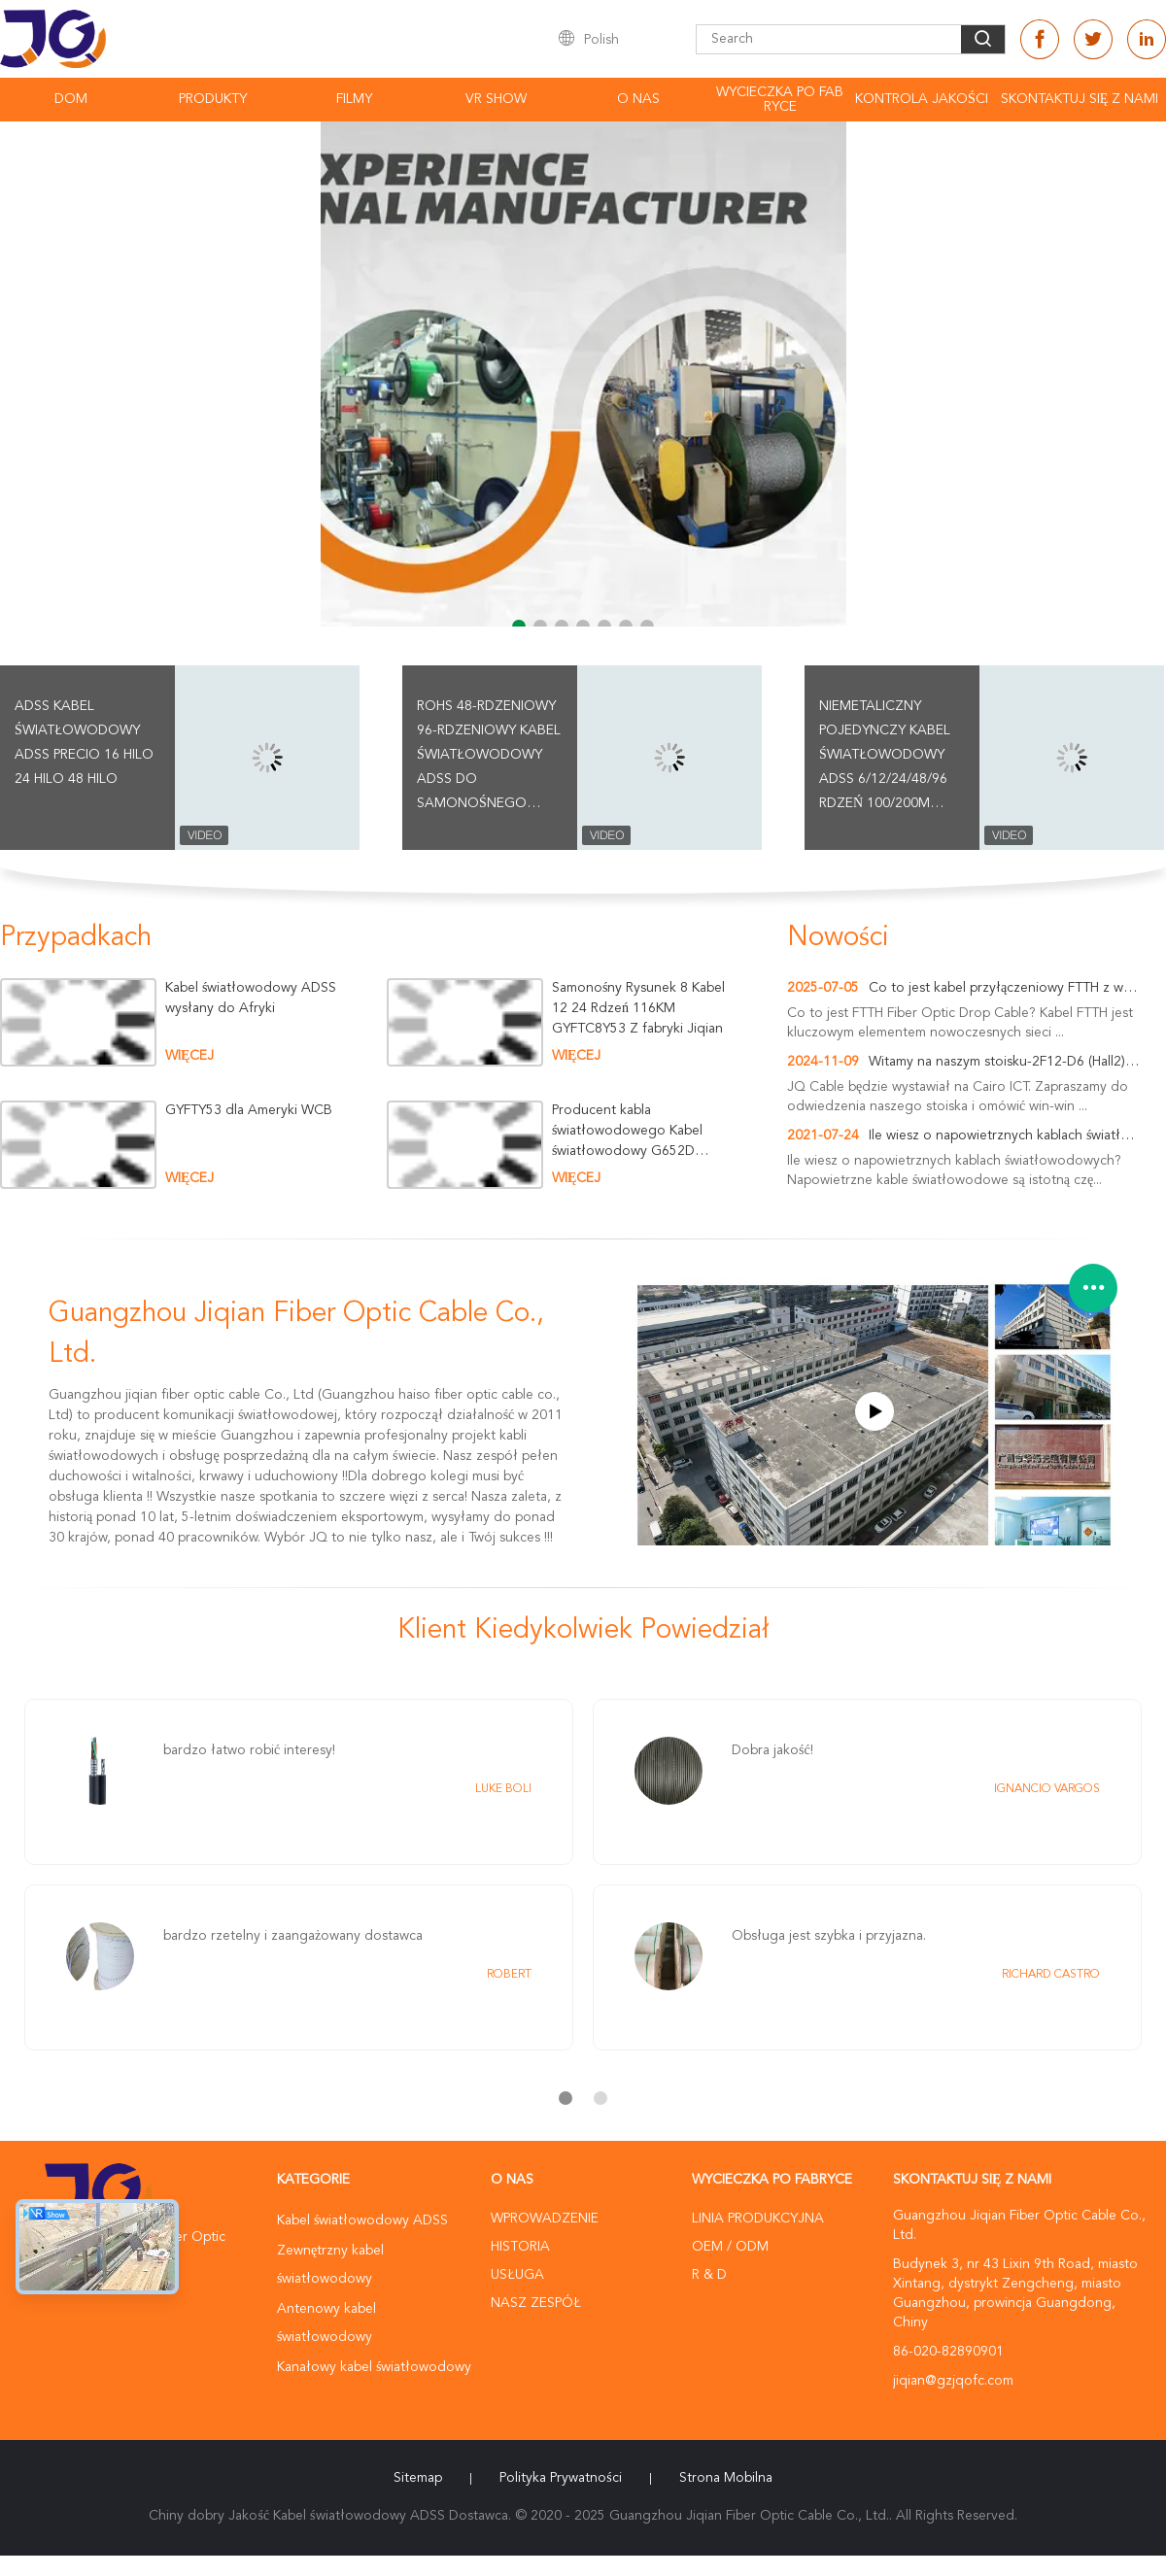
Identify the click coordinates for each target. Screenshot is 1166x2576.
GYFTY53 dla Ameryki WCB (248, 1110)
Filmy (354, 99)
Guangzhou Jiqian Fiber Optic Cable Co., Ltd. (296, 1335)
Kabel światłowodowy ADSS (362, 2220)
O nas (638, 99)
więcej (189, 1056)
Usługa (517, 2275)
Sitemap (418, 2478)
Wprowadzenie (545, 2218)
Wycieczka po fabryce (779, 99)
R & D (709, 2275)
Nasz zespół (536, 2303)
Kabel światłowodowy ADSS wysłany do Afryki (250, 998)
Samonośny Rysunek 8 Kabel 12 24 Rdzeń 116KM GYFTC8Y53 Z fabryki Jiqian (638, 1008)
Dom (70, 99)
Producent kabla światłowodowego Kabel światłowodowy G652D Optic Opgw (627, 1131)
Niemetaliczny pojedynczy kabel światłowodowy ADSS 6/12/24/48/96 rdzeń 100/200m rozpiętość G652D (884, 757)
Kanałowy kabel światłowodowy (374, 2367)
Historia (520, 2247)
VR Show (496, 99)
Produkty (213, 99)
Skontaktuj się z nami (1080, 99)
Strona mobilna (725, 2478)
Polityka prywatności (560, 2478)
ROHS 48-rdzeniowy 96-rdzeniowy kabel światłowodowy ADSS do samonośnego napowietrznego (489, 757)
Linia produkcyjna (758, 2218)
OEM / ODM (730, 2247)
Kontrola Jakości (921, 99)
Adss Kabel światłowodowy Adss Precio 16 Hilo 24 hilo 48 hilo (84, 742)
